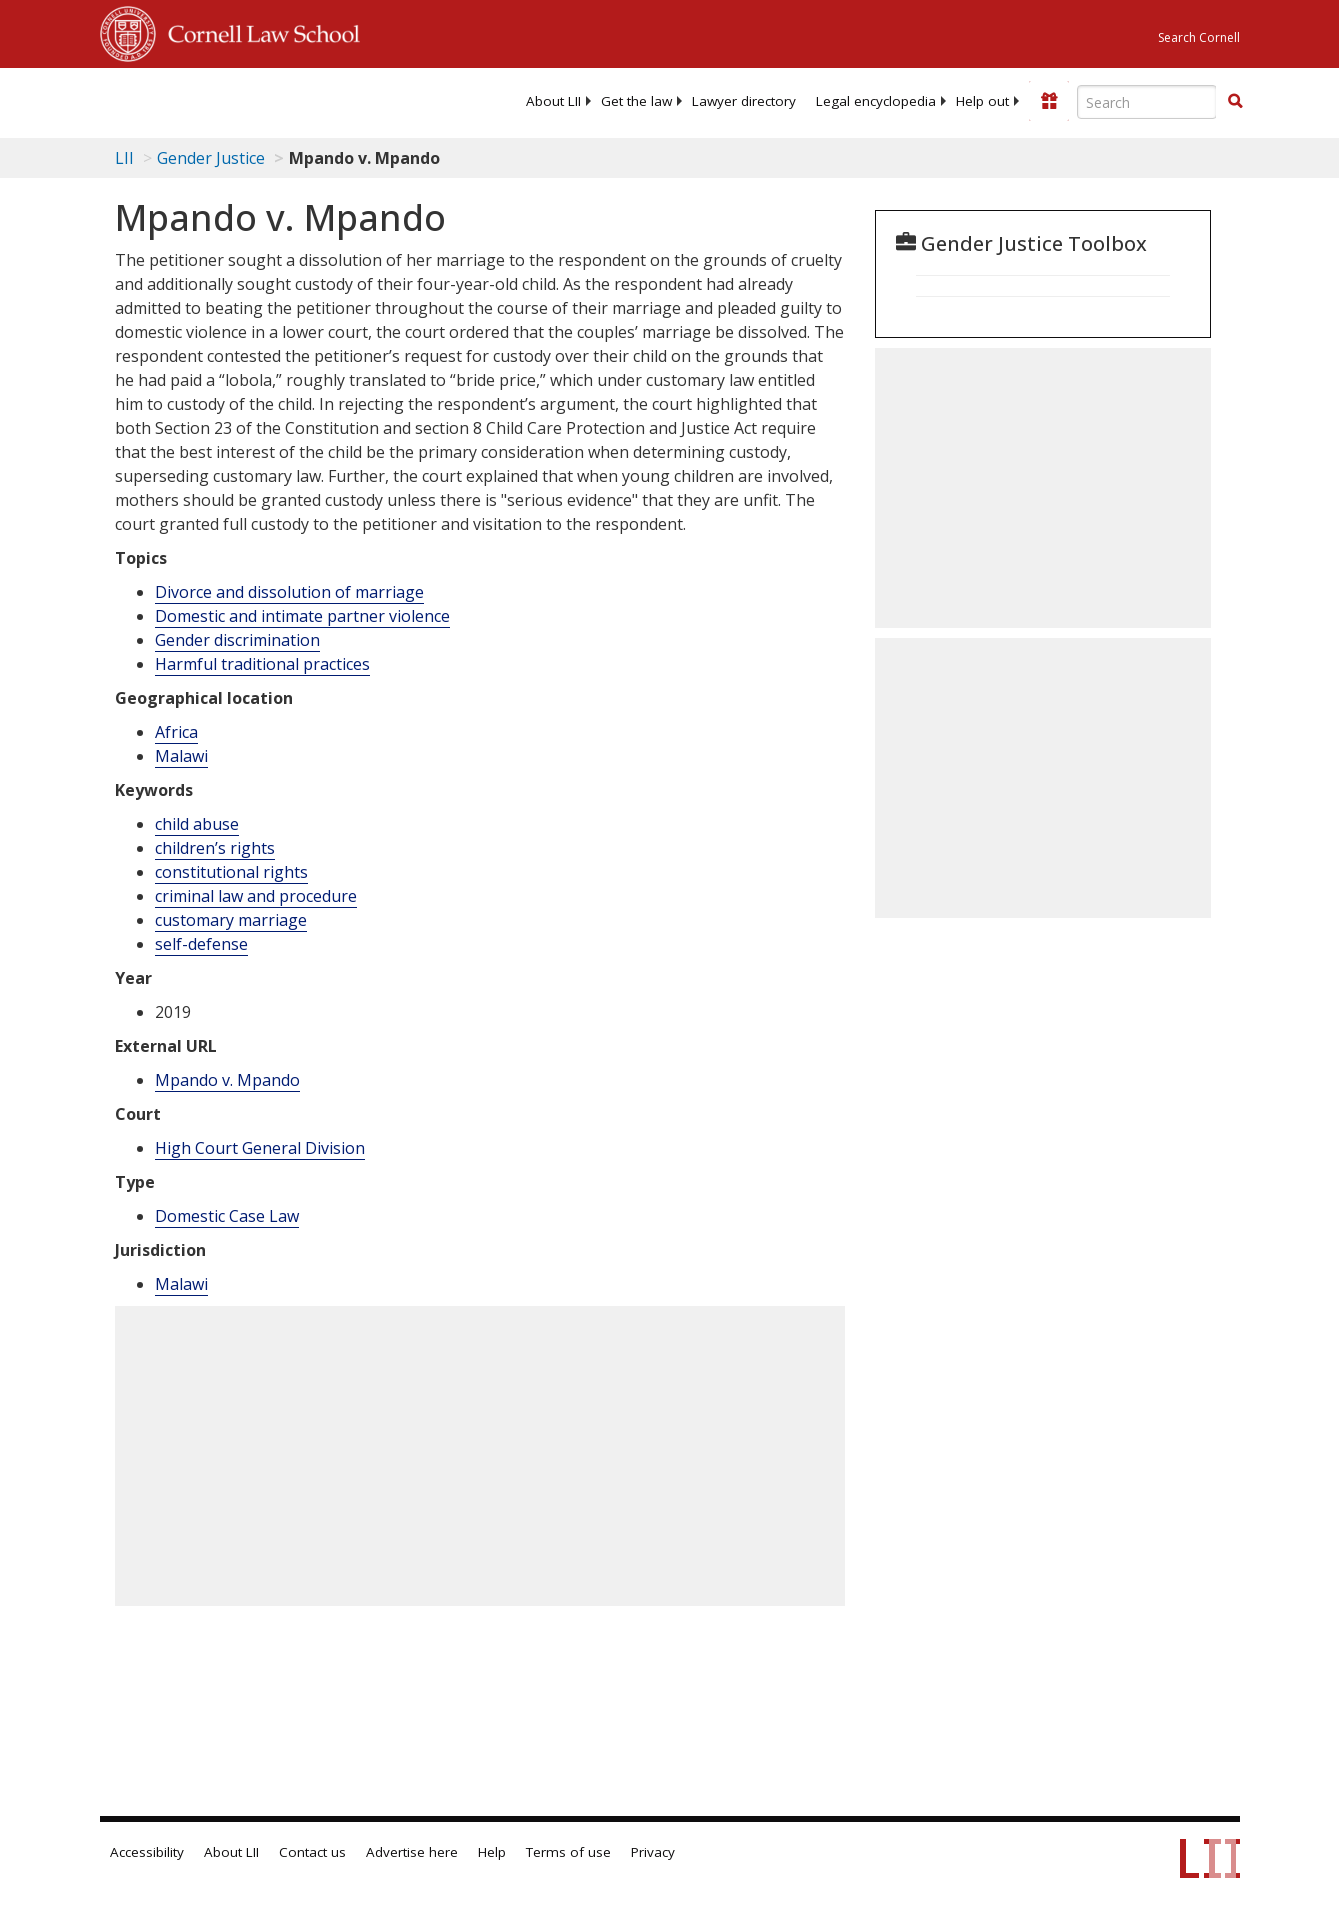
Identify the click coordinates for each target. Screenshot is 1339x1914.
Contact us (312, 1852)
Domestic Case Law (227, 1216)
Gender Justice (211, 158)
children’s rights (215, 848)
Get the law (636, 101)
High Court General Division (260, 1148)
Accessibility (147, 1852)
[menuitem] (553, 101)
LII (124, 158)
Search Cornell (1199, 37)
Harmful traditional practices (262, 664)
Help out (982, 101)
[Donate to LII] (1049, 101)
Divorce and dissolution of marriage (289, 592)
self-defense (201, 944)
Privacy (653, 1852)
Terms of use (568, 1852)
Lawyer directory (744, 101)
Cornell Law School (258, 31)
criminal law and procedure (256, 896)
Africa (176, 732)
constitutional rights (231, 872)
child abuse (197, 824)
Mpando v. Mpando (227, 1080)
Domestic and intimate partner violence (302, 616)
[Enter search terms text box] (1147, 102)
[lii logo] (178, 100)
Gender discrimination (237, 640)
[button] (1235, 101)
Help (492, 1852)
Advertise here (412, 1852)
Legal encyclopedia (876, 101)
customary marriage (231, 920)
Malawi (181, 756)
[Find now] (1235, 102)
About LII (553, 101)
